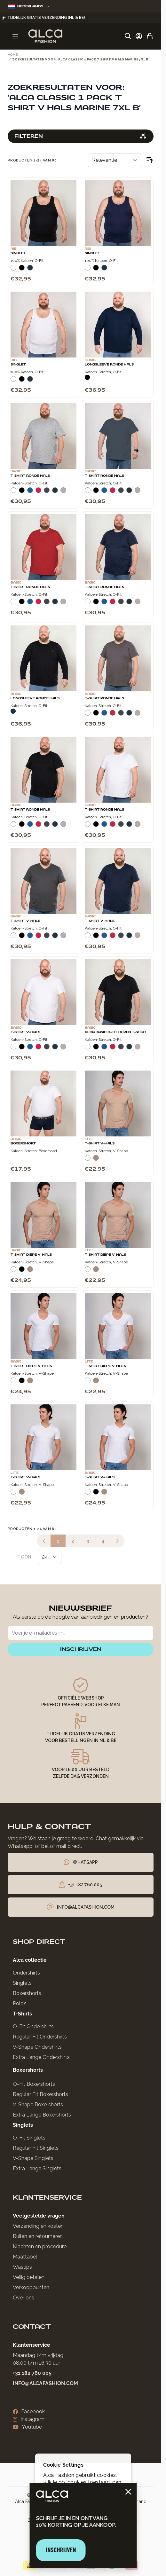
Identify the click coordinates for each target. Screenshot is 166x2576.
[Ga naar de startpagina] (45, 36)
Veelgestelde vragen (39, 2216)
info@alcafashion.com (45, 2383)
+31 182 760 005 (32, 2373)
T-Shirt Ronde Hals (30, 476)
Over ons (23, 2298)
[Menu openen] (15, 36)
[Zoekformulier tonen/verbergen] (128, 36)
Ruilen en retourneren (38, 2236)
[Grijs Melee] (63, 492)
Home (13, 54)
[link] (44, 1541)
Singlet (18, 253)
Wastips (22, 2267)
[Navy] (30, 270)
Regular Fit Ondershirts (40, 2037)
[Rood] (38, 492)
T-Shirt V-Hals (25, 921)
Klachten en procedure (40, 2246)
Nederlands (28, 6)
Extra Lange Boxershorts (42, 2115)
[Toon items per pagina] (49, 1557)
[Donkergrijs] (46, 492)
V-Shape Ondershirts (37, 2047)
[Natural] (96, 1160)
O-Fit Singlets (29, 2138)
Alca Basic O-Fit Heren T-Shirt (115, 1032)
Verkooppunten (31, 2287)
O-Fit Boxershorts (34, 2084)
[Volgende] (117, 1541)
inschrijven (80, 1649)
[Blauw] (30, 492)
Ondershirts (26, 1973)
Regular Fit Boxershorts (40, 2094)
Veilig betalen (28, 2277)
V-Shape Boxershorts (38, 2104)
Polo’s (20, 2003)
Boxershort (23, 1143)
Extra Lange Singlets (37, 2168)
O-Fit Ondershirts (33, 2026)
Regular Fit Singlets (36, 2148)
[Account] (139, 36)
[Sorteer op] (115, 160)
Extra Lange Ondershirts (41, 2057)
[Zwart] (21, 270)
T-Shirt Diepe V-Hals (31, 1255)
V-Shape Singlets (33, 2158)
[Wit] (13, 270)
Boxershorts (27, 1993)
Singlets (22, 1983)
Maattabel (25, 2257)
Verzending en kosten (38, 2226)
